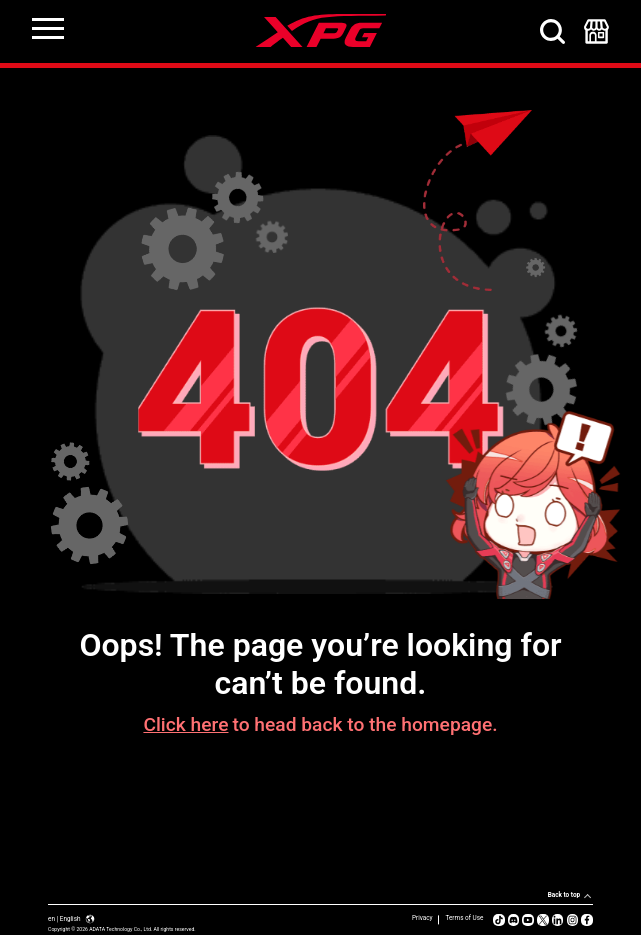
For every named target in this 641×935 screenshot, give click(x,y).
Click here (185, 724)
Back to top (564, 895)
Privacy (422, 918)
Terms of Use (464, 918)
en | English (71, 919)
